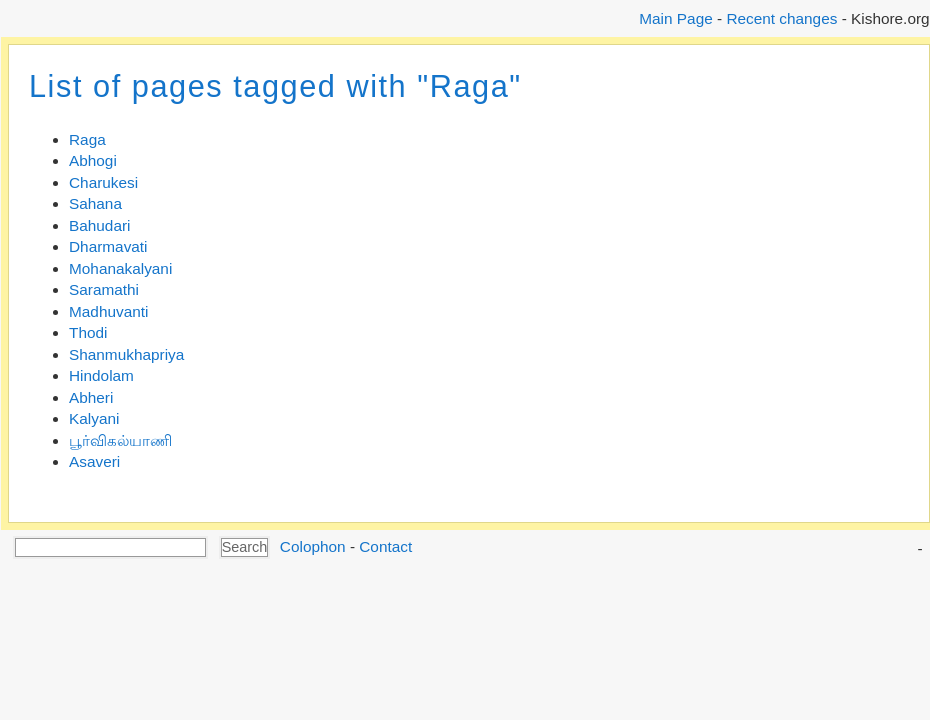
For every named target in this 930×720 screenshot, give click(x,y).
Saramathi (104, 289)
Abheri (91, 397)
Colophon (313, 546)
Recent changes (781, 18)
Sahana (95, 203)
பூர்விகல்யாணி (120, 440)
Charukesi (103, 182)
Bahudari (99, 225)
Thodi (88, 332)
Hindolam (101, 375)
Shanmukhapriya (126, 354)
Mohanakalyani (120, 268)
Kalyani (94, 418)
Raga (87, 139)
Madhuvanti (108, 311)
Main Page (675, 18)
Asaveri (94, 461)
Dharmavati (108, 246)
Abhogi (93, 160)
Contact (385, 546)
